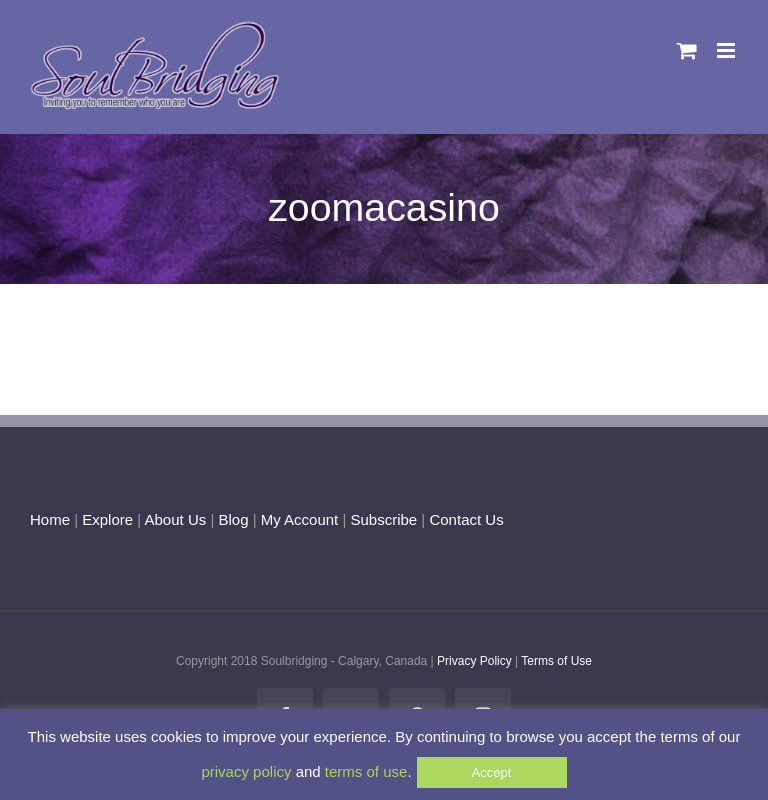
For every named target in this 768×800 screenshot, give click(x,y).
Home (50, 519)
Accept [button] (492, 772)
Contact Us (464, 519)
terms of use (366, 771)
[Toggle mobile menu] (727, 50)
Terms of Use (556, 661)
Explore (107, 519)
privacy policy (246, 771)
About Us (176, 519)
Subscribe (384, 519)
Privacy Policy (474, 661)
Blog (233, 519)
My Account (300, 519)
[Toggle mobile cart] (687, 50)
